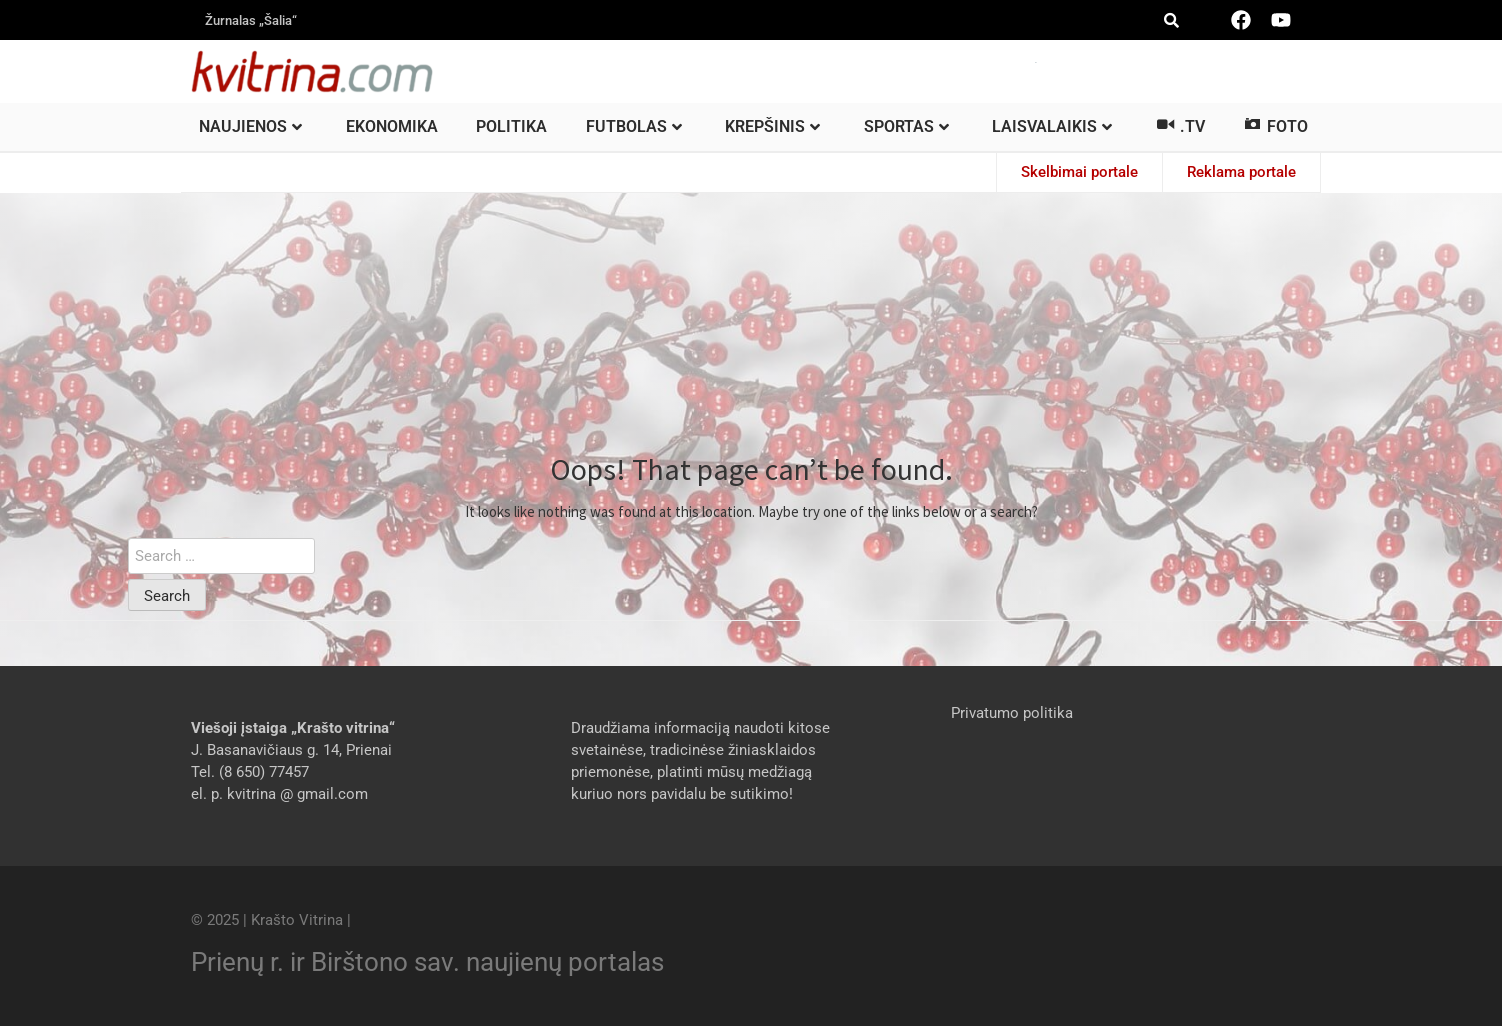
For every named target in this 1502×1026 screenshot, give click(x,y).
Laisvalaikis (1052, 126)
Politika (511, 126)
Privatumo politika (1012, 713)
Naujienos (250, 126)
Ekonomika (392, 126)
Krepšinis (772, 126)
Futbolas (634, 126)
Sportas (906, 126)
